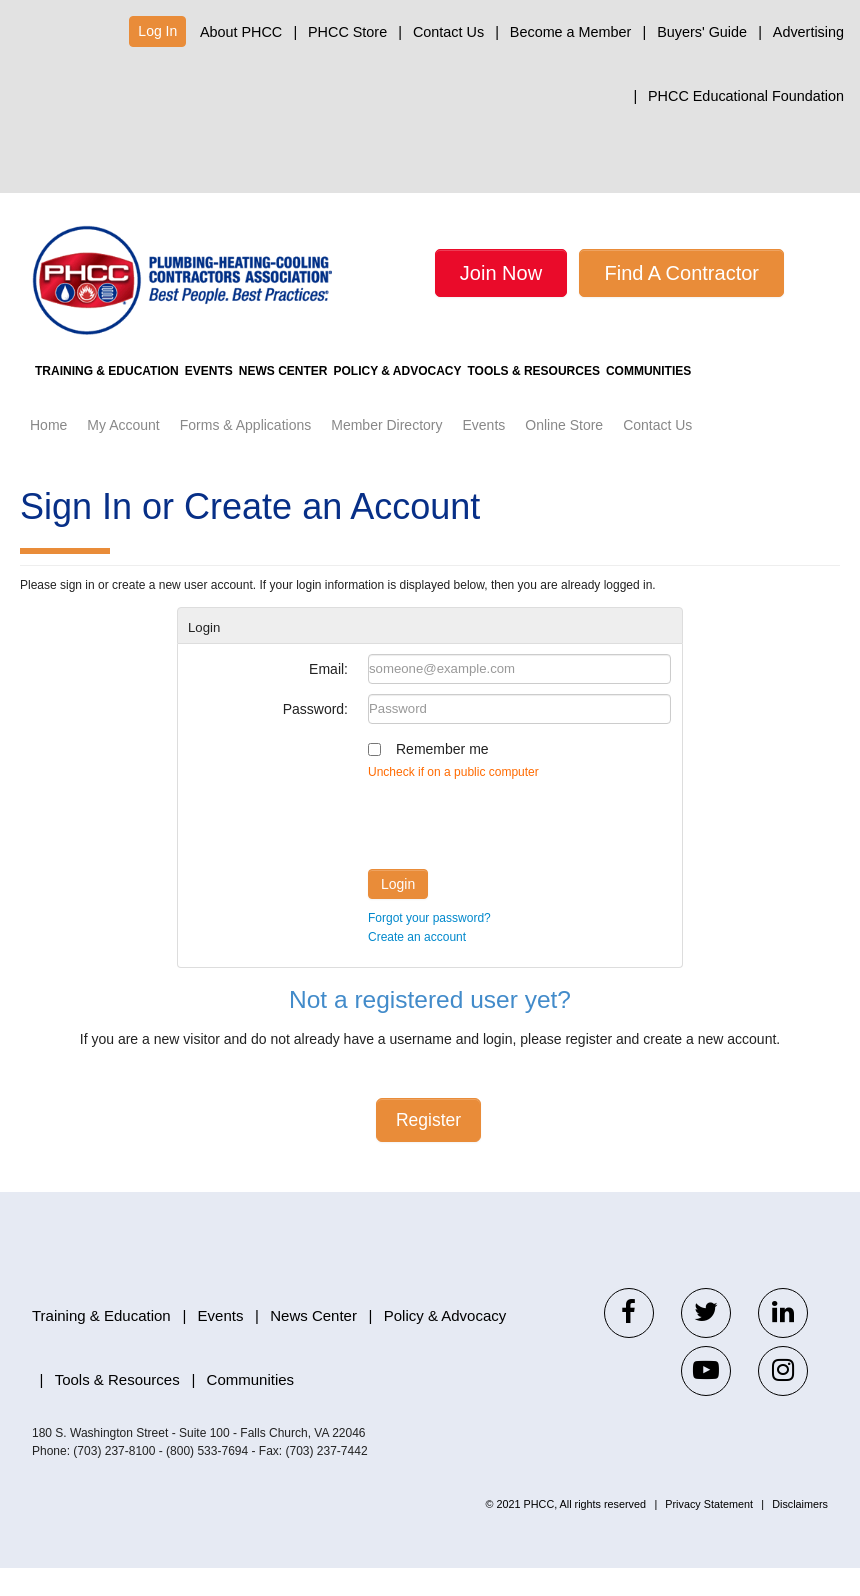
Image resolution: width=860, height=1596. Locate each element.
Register (428, 1148)
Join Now (501, 273)
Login (398, 912)
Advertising (808, 32)
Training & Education (118, 399)
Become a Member (571, 32)
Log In (157, 31)
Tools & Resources (634, 399)
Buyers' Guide (702, 32)
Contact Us (448, 32)
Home (48, 453)
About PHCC (241, 32)
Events (242, 399)
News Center (339, 399)
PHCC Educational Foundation (746, 96)
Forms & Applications (246, 453)
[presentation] (520, 848)
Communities (771, 399)
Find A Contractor (681, 273)
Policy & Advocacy (475, 399)
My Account (123, 453)
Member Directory (386, 453)
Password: (315, 737)
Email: (328, 697)
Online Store (564, 453)
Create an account (417, 965)
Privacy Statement (709, 1532)
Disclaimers (800, 1532)
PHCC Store (347, 32)
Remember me (442, 777)
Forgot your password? (429, 946)
